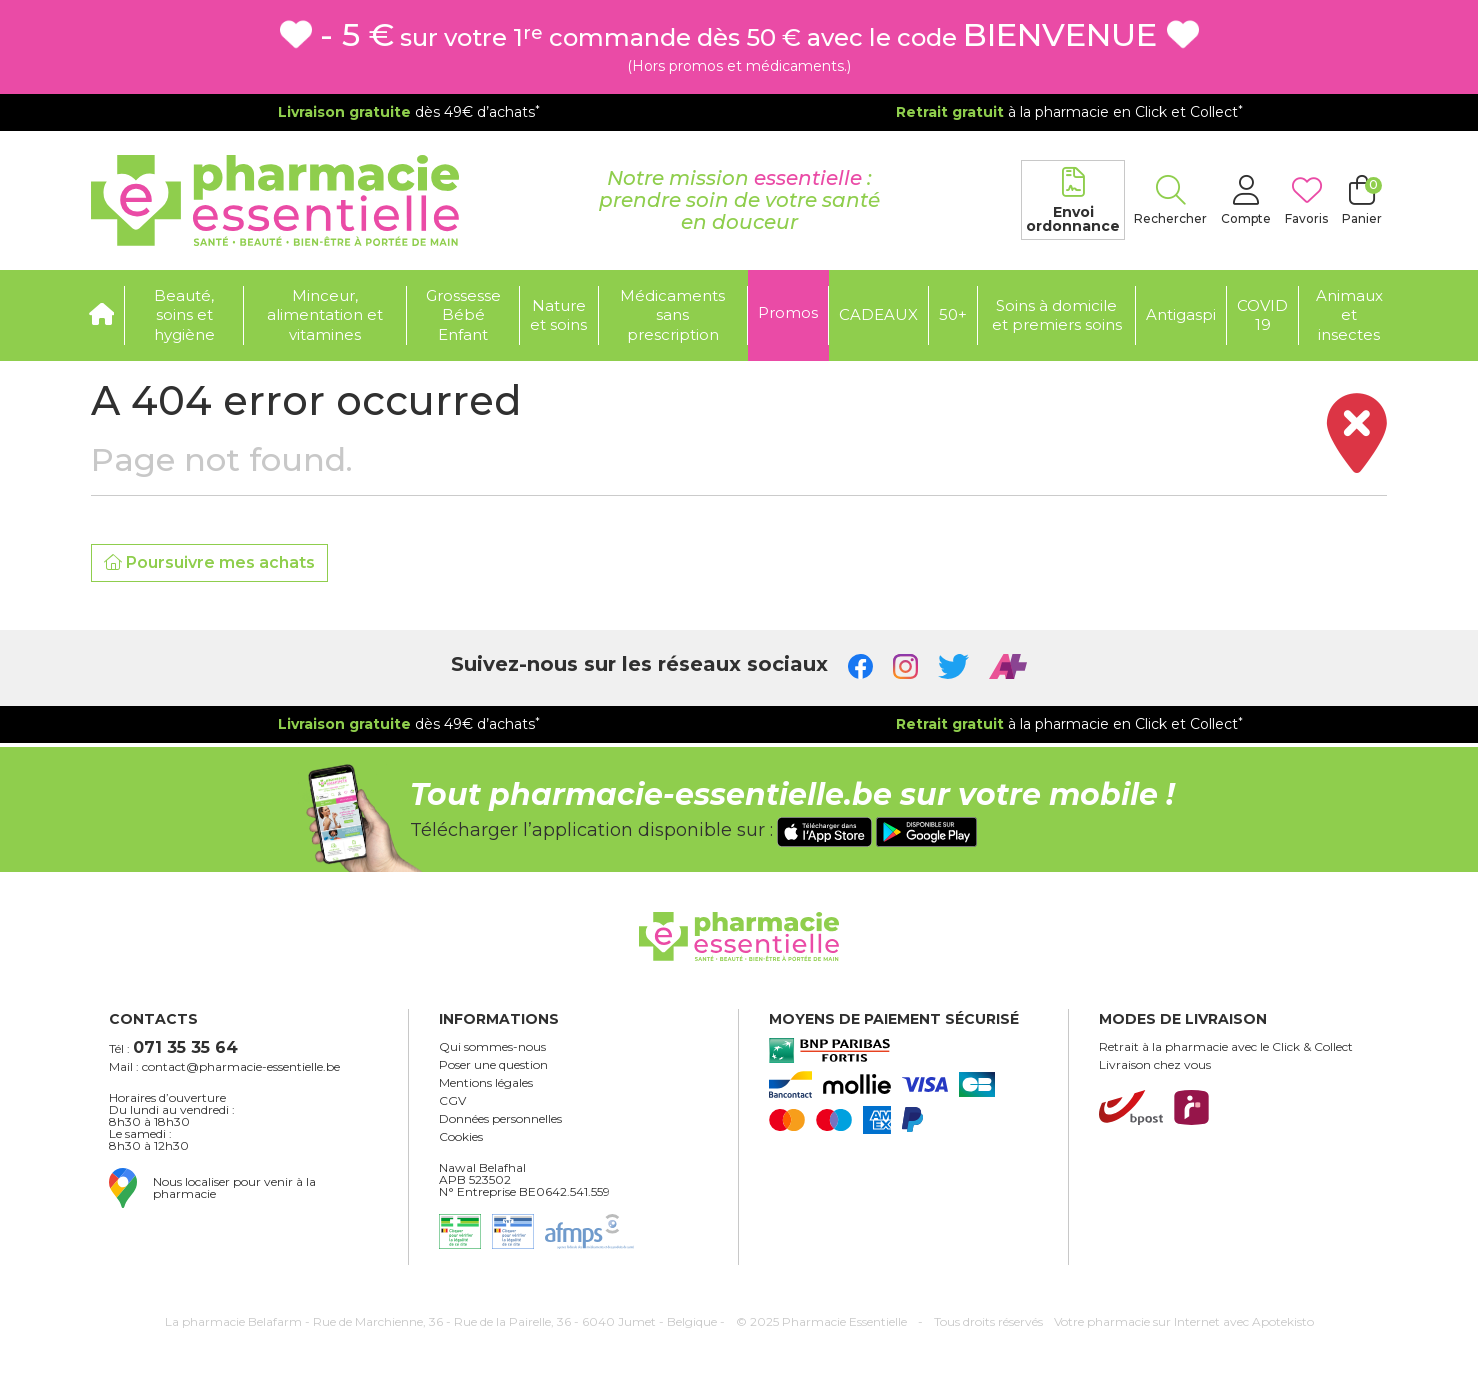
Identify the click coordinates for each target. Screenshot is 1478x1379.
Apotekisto (1184, 1321)
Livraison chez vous (1155, 1065)
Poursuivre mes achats (209, 562)
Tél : (173, 1047)
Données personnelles (500, 1119)
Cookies (461, 1137)
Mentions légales (486, 1083)
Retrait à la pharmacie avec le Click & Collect (1226, 1047)
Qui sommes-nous (492, 1047)
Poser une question (493, 1065)
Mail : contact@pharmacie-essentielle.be (224, 1067)
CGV (452, 1101)
